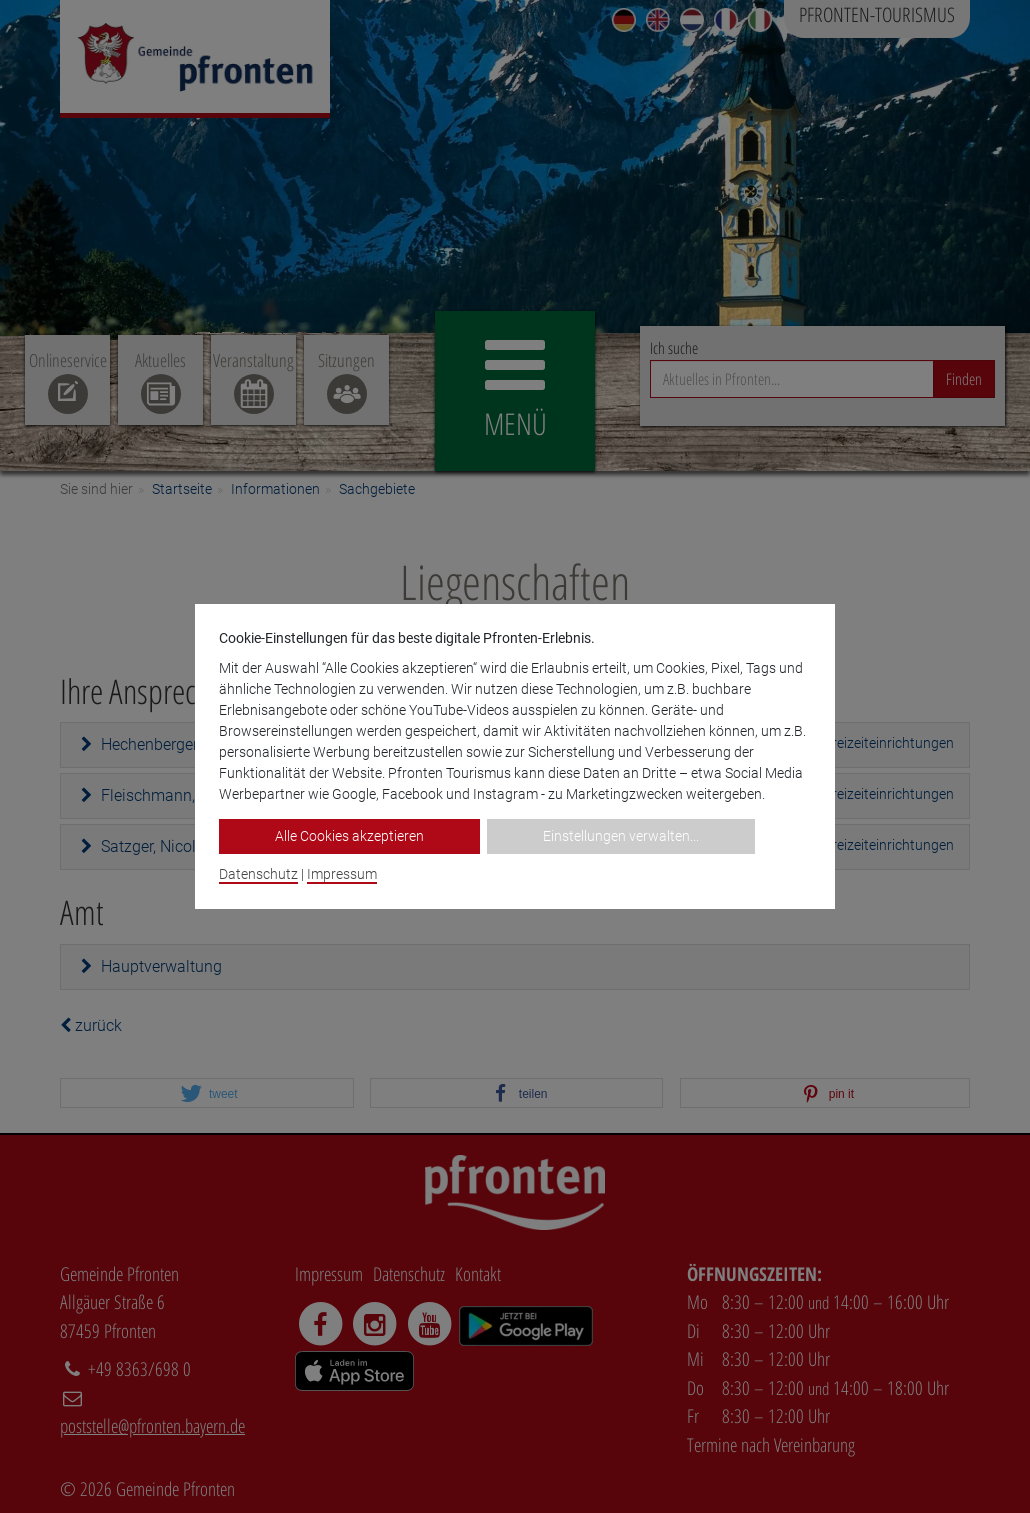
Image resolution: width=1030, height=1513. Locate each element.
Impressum (342, 874)
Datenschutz (258, 874)
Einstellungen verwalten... (621, 836)
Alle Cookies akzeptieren (349, 836)
